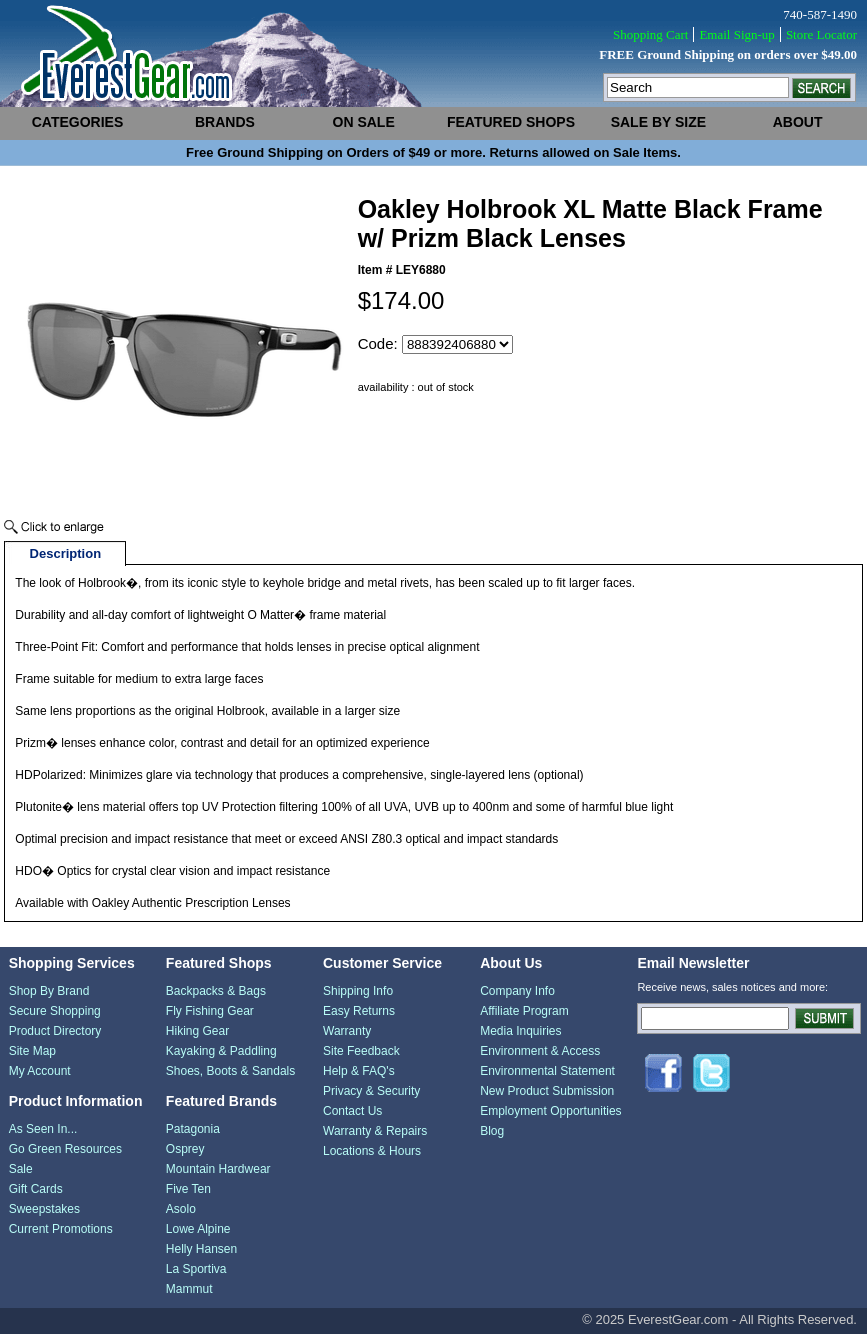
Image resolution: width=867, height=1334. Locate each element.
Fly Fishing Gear (210, 1011)
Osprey (185, 1149)
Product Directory (55, 1031)
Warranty (347, 1031)
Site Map (32, 1051)
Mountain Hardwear (218, 1169)
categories (78, 122)
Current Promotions (61, 1229)
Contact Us (352, 1111)
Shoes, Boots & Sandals (230, 1071)
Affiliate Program (524, 1011)
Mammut (189, 1289)
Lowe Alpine (198, 1229)
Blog (492, 1131)
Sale (21, 1169)
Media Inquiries (520, 1031)
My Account (40, 1071)
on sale (364, 122)
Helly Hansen (201, 1249)
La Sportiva (196, 1269)
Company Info (517, 991)
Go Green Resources (65, 1149)
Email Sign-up (736, 34)
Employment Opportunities (550, 1111)
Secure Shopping (55, 1011)
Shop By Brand (49, 991)
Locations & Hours (372, 1151)
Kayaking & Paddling (221, 1051)
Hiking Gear (197, 1031)
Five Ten (188, 1189)
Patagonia (193, 1129)
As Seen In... (43, 1129)
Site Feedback (361, 1051)
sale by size (658, 122)
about (798, 122)
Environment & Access (540, 1051)
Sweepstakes (44, 1209)
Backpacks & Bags (216, 991)
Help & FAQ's (359, 1071)
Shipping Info (358, 991)
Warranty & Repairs (375, 1131)
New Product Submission (547, 1091)
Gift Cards (36, 1189)
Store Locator (821, 34)
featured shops (511, 122)
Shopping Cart (650, 34)
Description (66, 553)
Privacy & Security (371, 1091)
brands (225, 122)
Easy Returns (359, 1011)
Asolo (181, 1209)
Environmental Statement (547, 1071)
